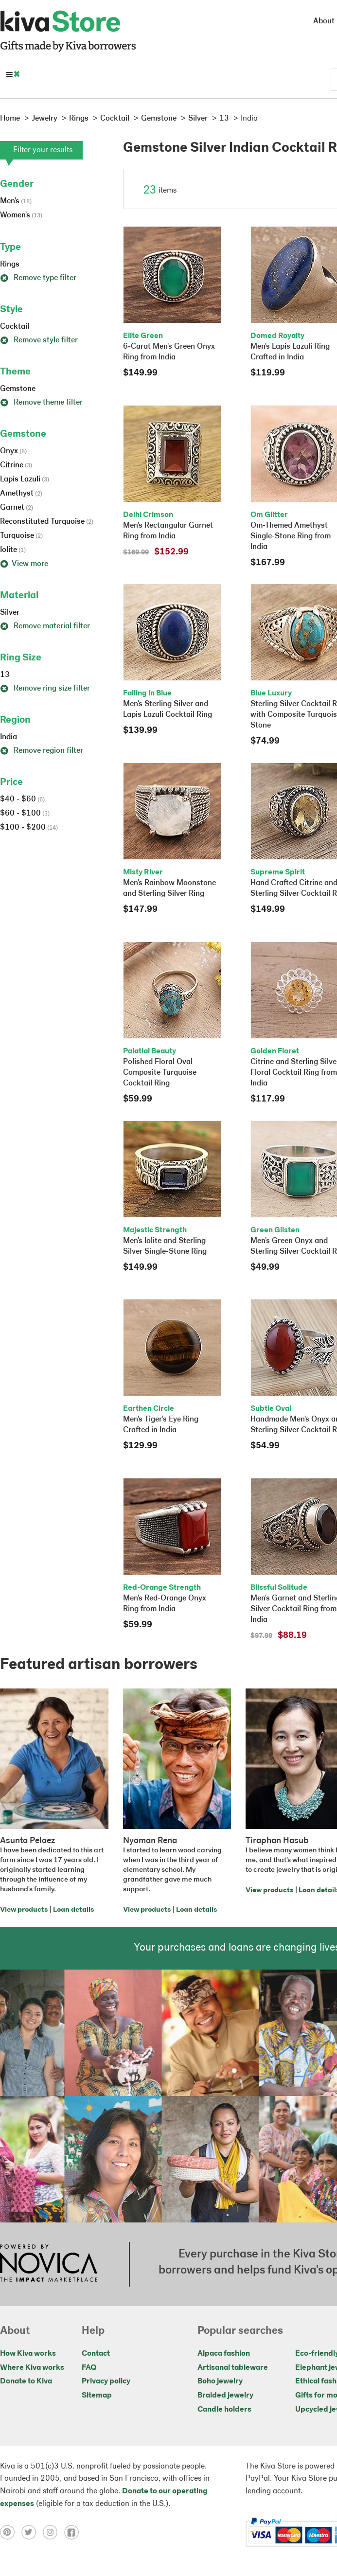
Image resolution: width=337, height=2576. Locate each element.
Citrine (16, 465)
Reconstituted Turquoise (46, 522)
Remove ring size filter (45, 689)
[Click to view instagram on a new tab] (53, 2532)
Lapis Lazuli (24, 479)
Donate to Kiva (26, 2381)
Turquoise (21, 536)
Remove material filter (45, 626)
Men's (16, 201)
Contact (96, 2354)
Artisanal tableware (232, 2368)
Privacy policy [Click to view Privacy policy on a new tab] (106, 2381)
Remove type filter (38, 278)
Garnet (16, 508)
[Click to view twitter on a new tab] (32, 2532)
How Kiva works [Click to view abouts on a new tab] (28, 2354)
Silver (9, 613)
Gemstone (17, 389)
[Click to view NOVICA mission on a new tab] (48, 2264)
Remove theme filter (41, 403)
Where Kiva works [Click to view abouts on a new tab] (32, 2368)
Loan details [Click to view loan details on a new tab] (73, 1910)
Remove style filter (39, 340)
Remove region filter (41, 751)
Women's (21, 215)
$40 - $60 (22, 799)
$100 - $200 (29, 828)
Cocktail (14, 327)
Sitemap (97, 2395)
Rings (9, 264)
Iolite (13, 550)
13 (5, 675)
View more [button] (24, 564)
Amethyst (21, 493)
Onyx (13, 451)
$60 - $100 (25, 813)
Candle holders (224, 2410)
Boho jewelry (220, 2381)
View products (24, 1910)
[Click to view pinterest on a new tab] (10, 2532)
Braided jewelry (225, 2395)
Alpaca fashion (223, 2354)
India (8, 737)
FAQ (89, 2368)
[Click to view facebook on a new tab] (74, 2532)
